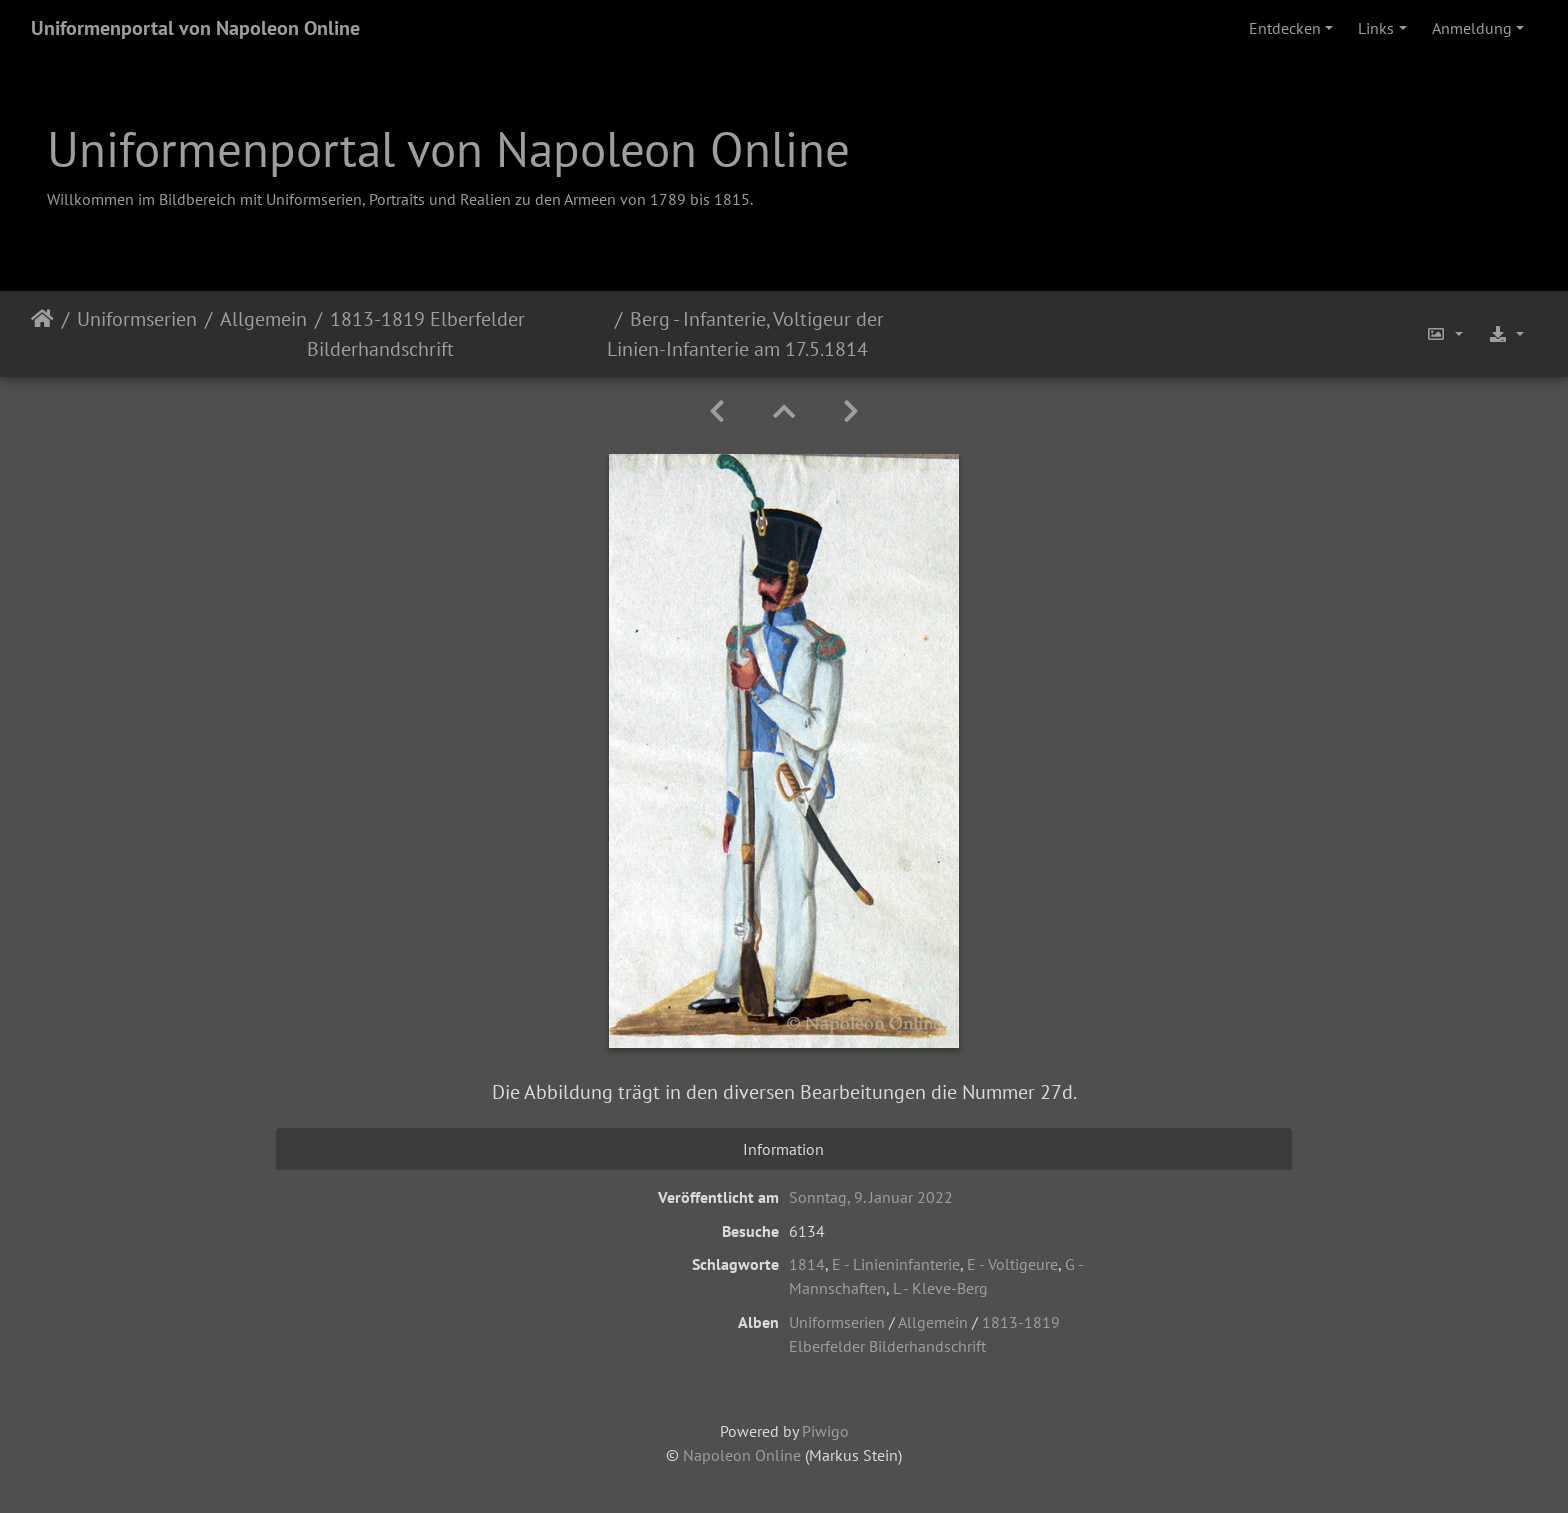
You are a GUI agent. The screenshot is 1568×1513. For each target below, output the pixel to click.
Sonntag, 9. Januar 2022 (871, 1197)
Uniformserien (137, 319)
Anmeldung (1472, 28)
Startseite (42, 334)
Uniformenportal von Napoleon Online (195, 28)
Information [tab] (783, 1149)
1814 (807, 1264)
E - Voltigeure (1012, 1264)
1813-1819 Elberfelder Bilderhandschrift (416, 334)
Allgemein (263, 319)
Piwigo (825, 1431)
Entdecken (1285, 28)
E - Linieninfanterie (896, 1264)
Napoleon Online (742, 1455)
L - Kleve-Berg (940, 1288)
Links (1376, 28)
